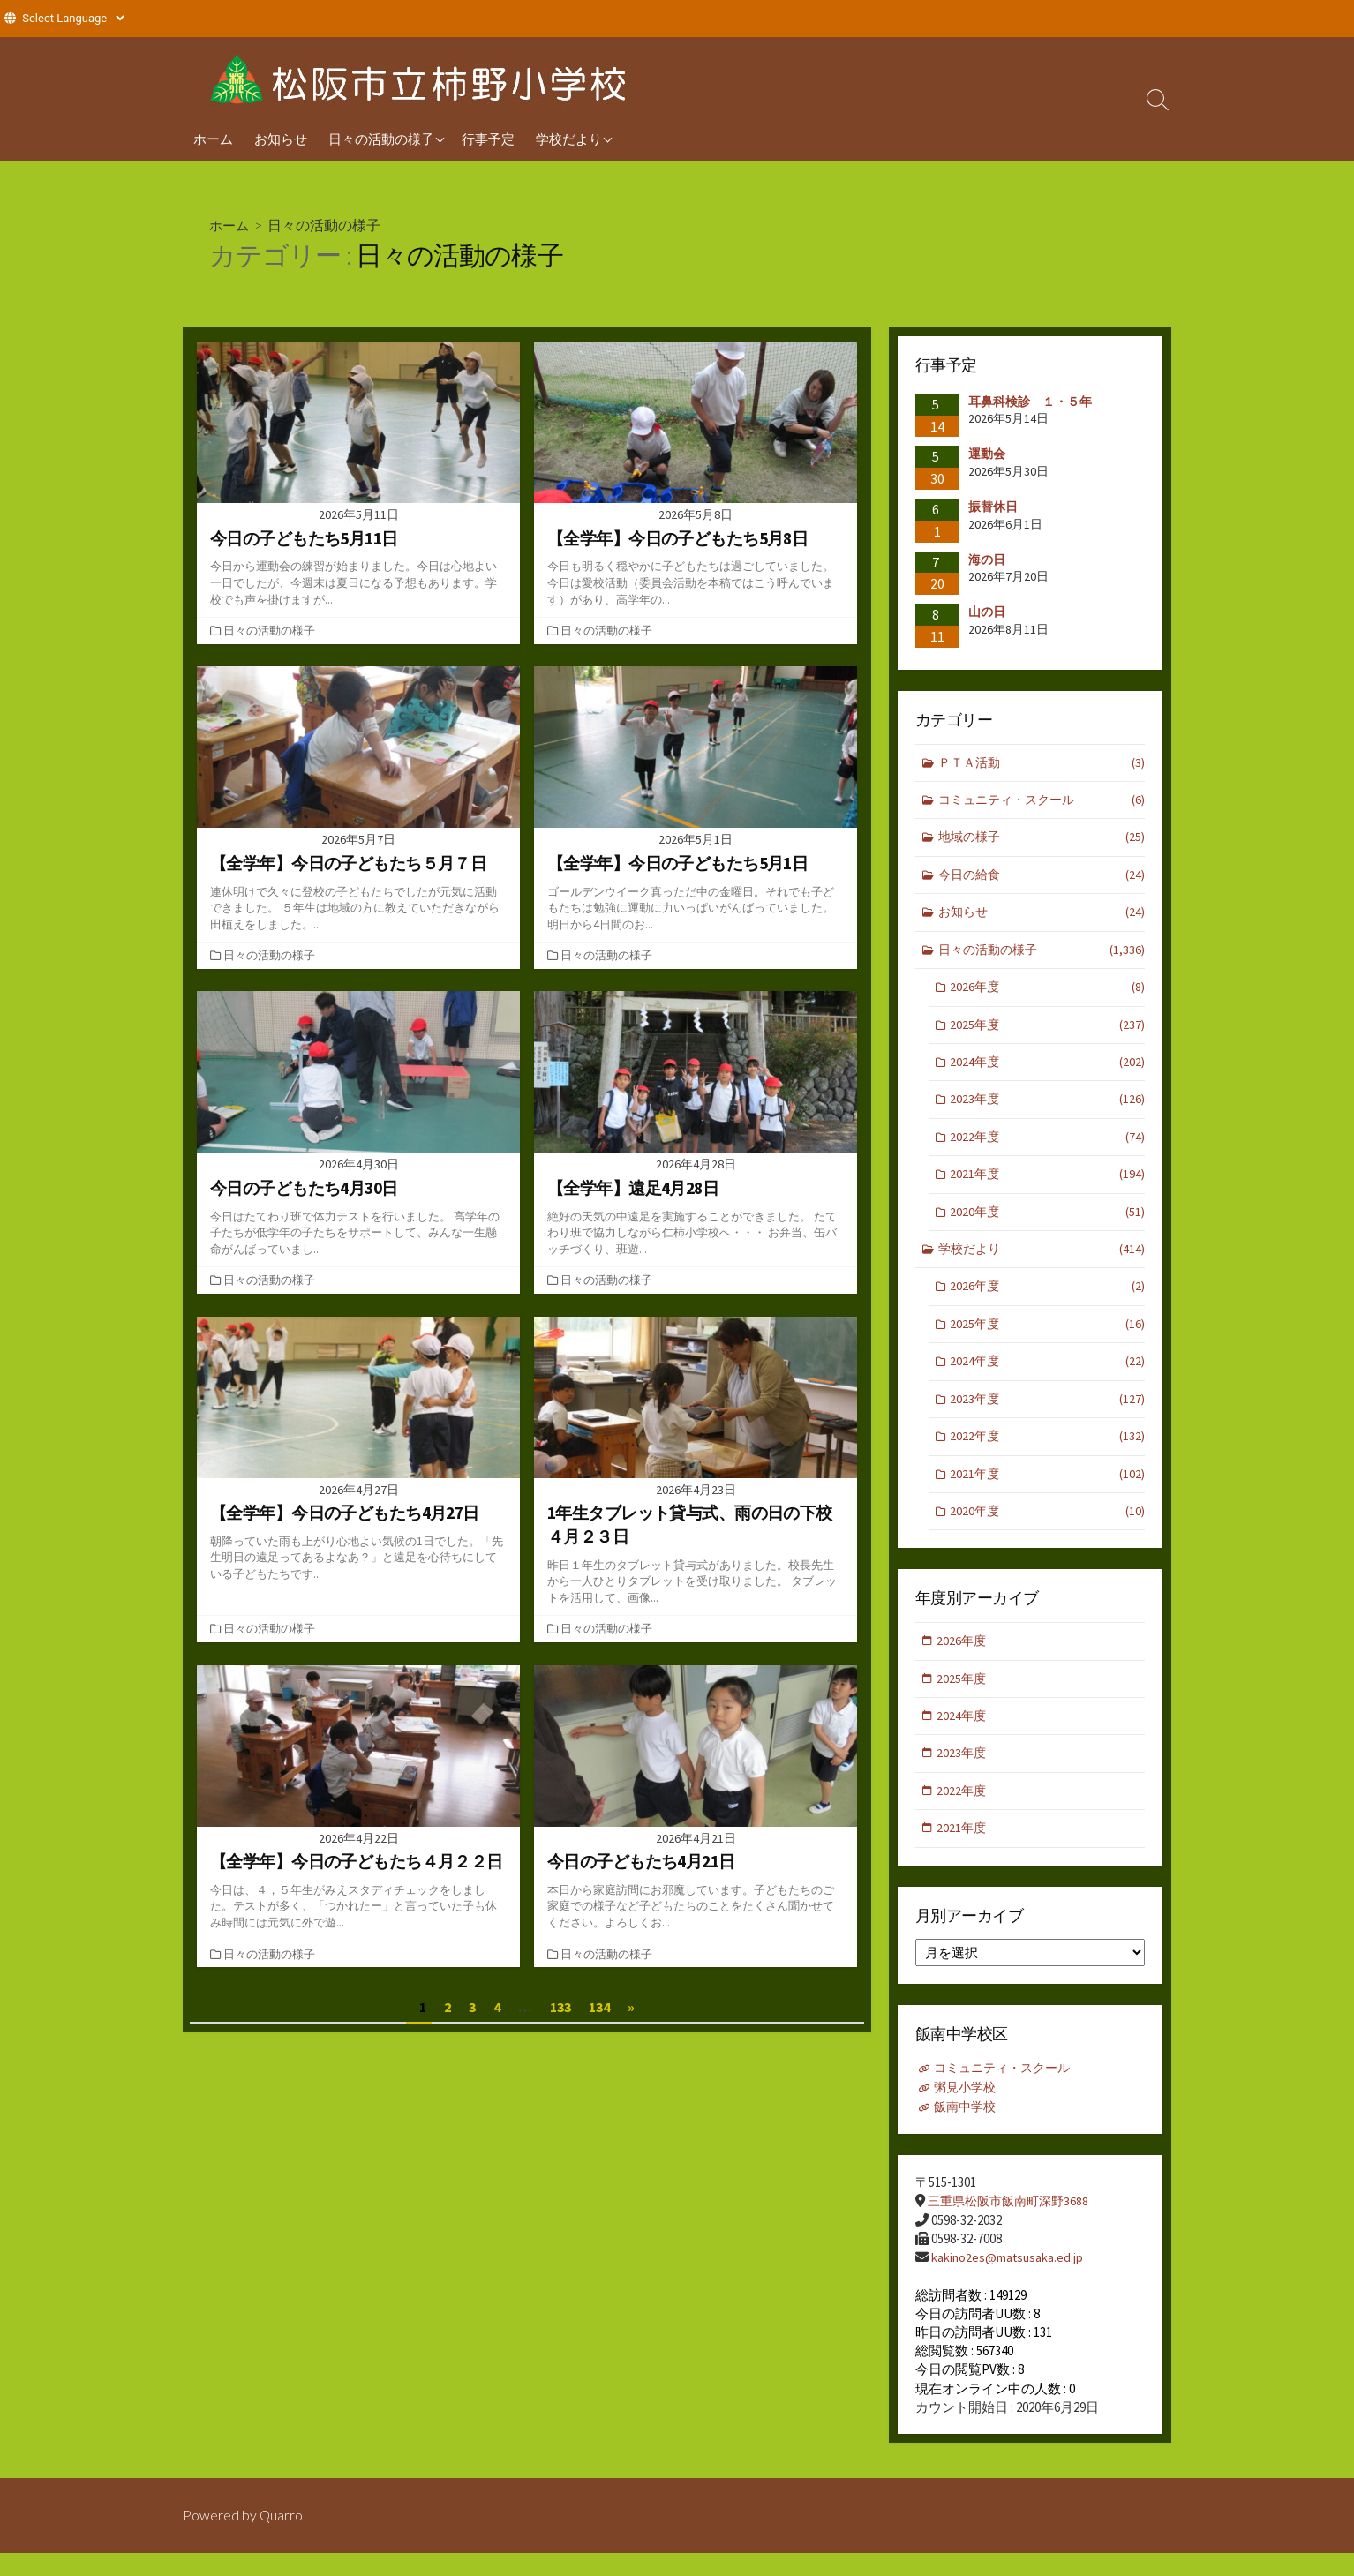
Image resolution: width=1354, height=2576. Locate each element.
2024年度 (1048, 1071)
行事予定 (488, 138)
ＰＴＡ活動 (1042, 764)
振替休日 (999, 506)
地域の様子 (1042, 840)
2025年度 (1048, 1032)
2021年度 (1048, 1186)
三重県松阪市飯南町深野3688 (1013, 2225)
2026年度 (1048, 994)
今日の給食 (1042, 878)
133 (560, 2007)
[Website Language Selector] (73, 18)
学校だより (569, 138)
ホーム (213, 138)
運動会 (986, 454)
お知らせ (280, 138)
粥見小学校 (967, 2113)
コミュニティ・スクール (1042, 802)
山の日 (986, 612)
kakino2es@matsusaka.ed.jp (1008, 2280)
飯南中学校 (967, 2131)
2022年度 (1048, 1148)
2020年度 (1048, 1224)
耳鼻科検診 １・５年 (1030, 401)
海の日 (986, 559)
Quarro (282, 2538)
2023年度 (1048, 1110)
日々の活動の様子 (381, 138)
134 (599, 2007)
